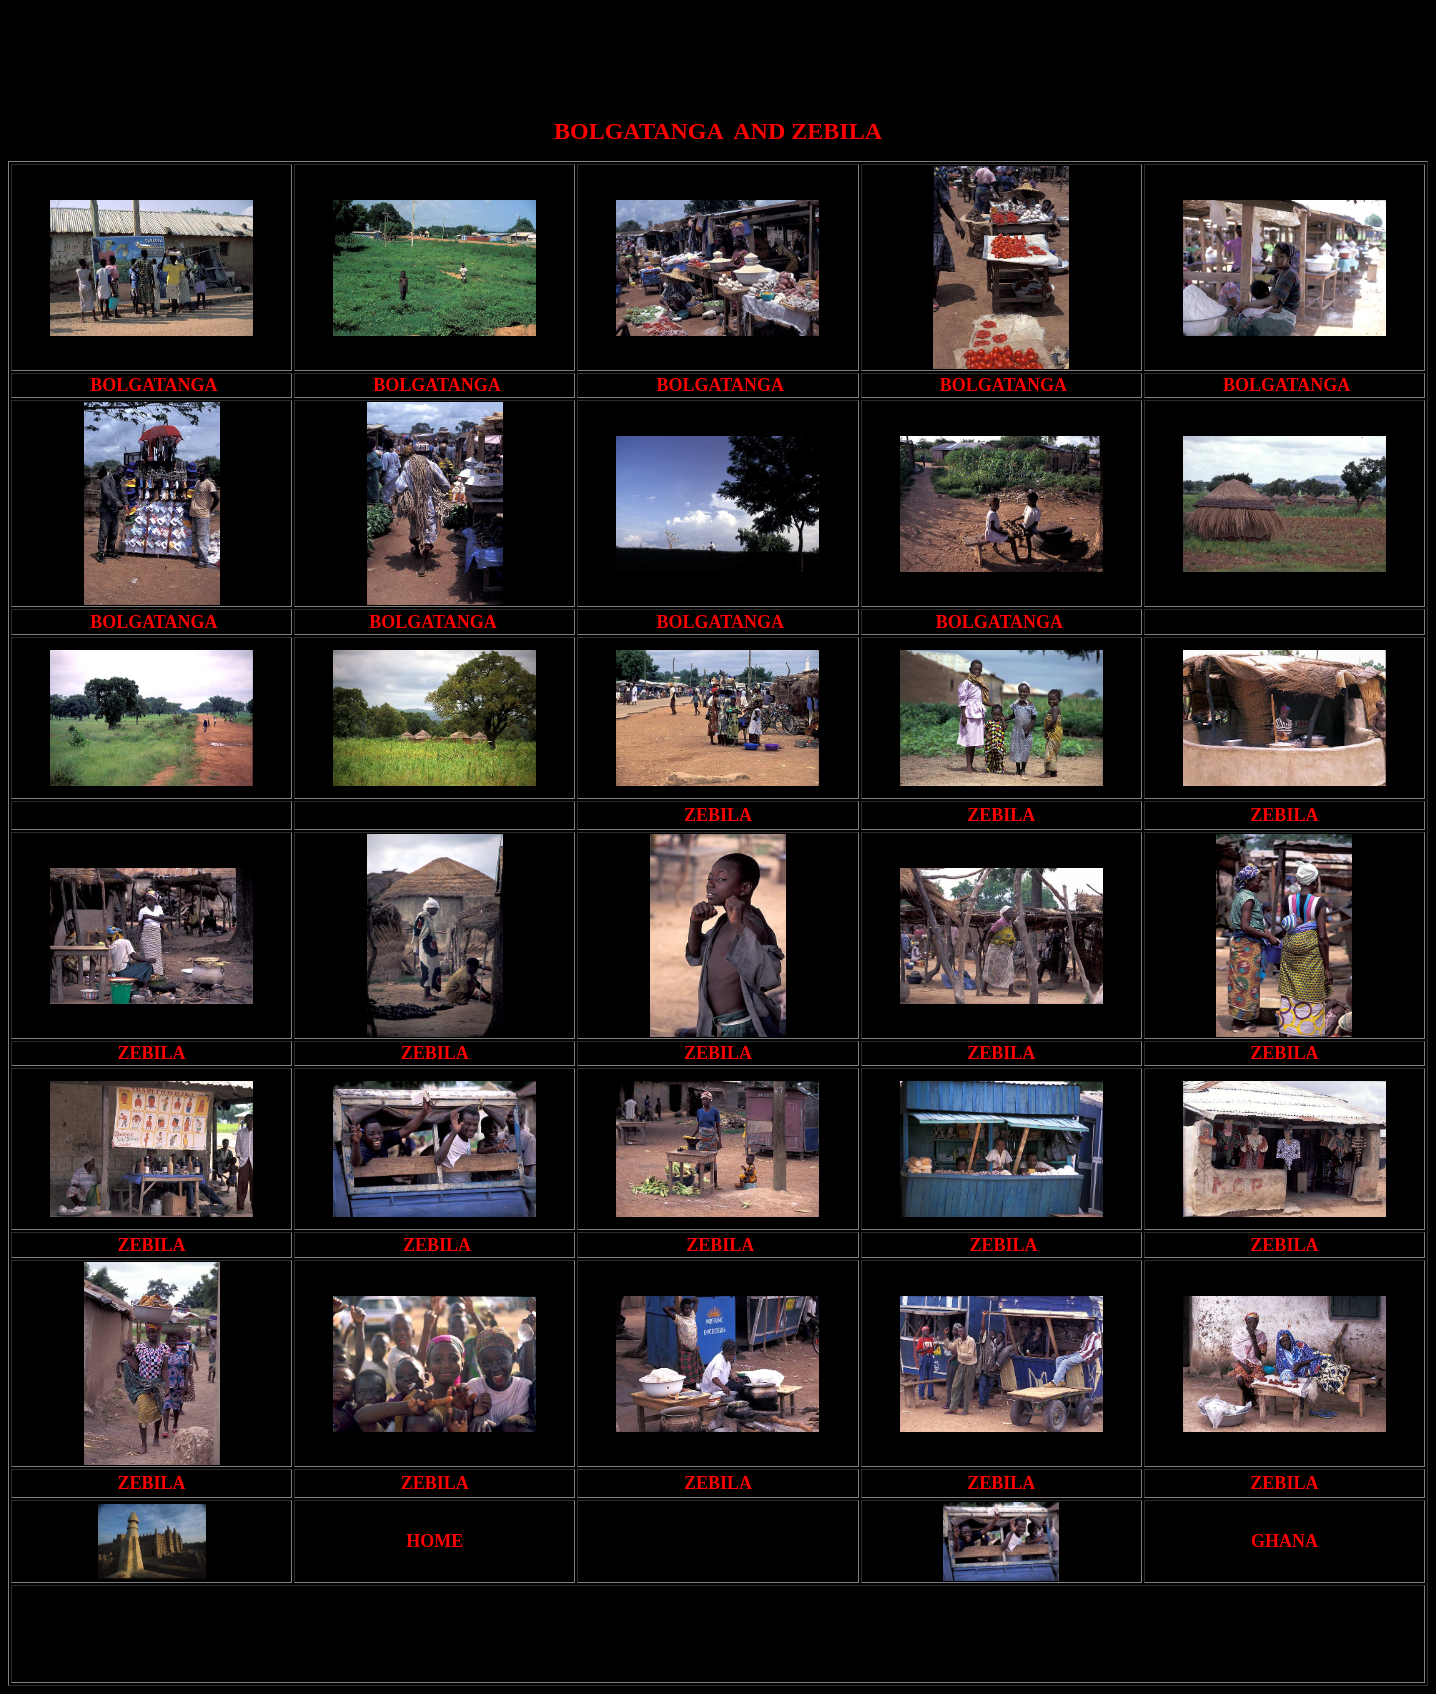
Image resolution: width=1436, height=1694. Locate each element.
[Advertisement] (722, 53)
